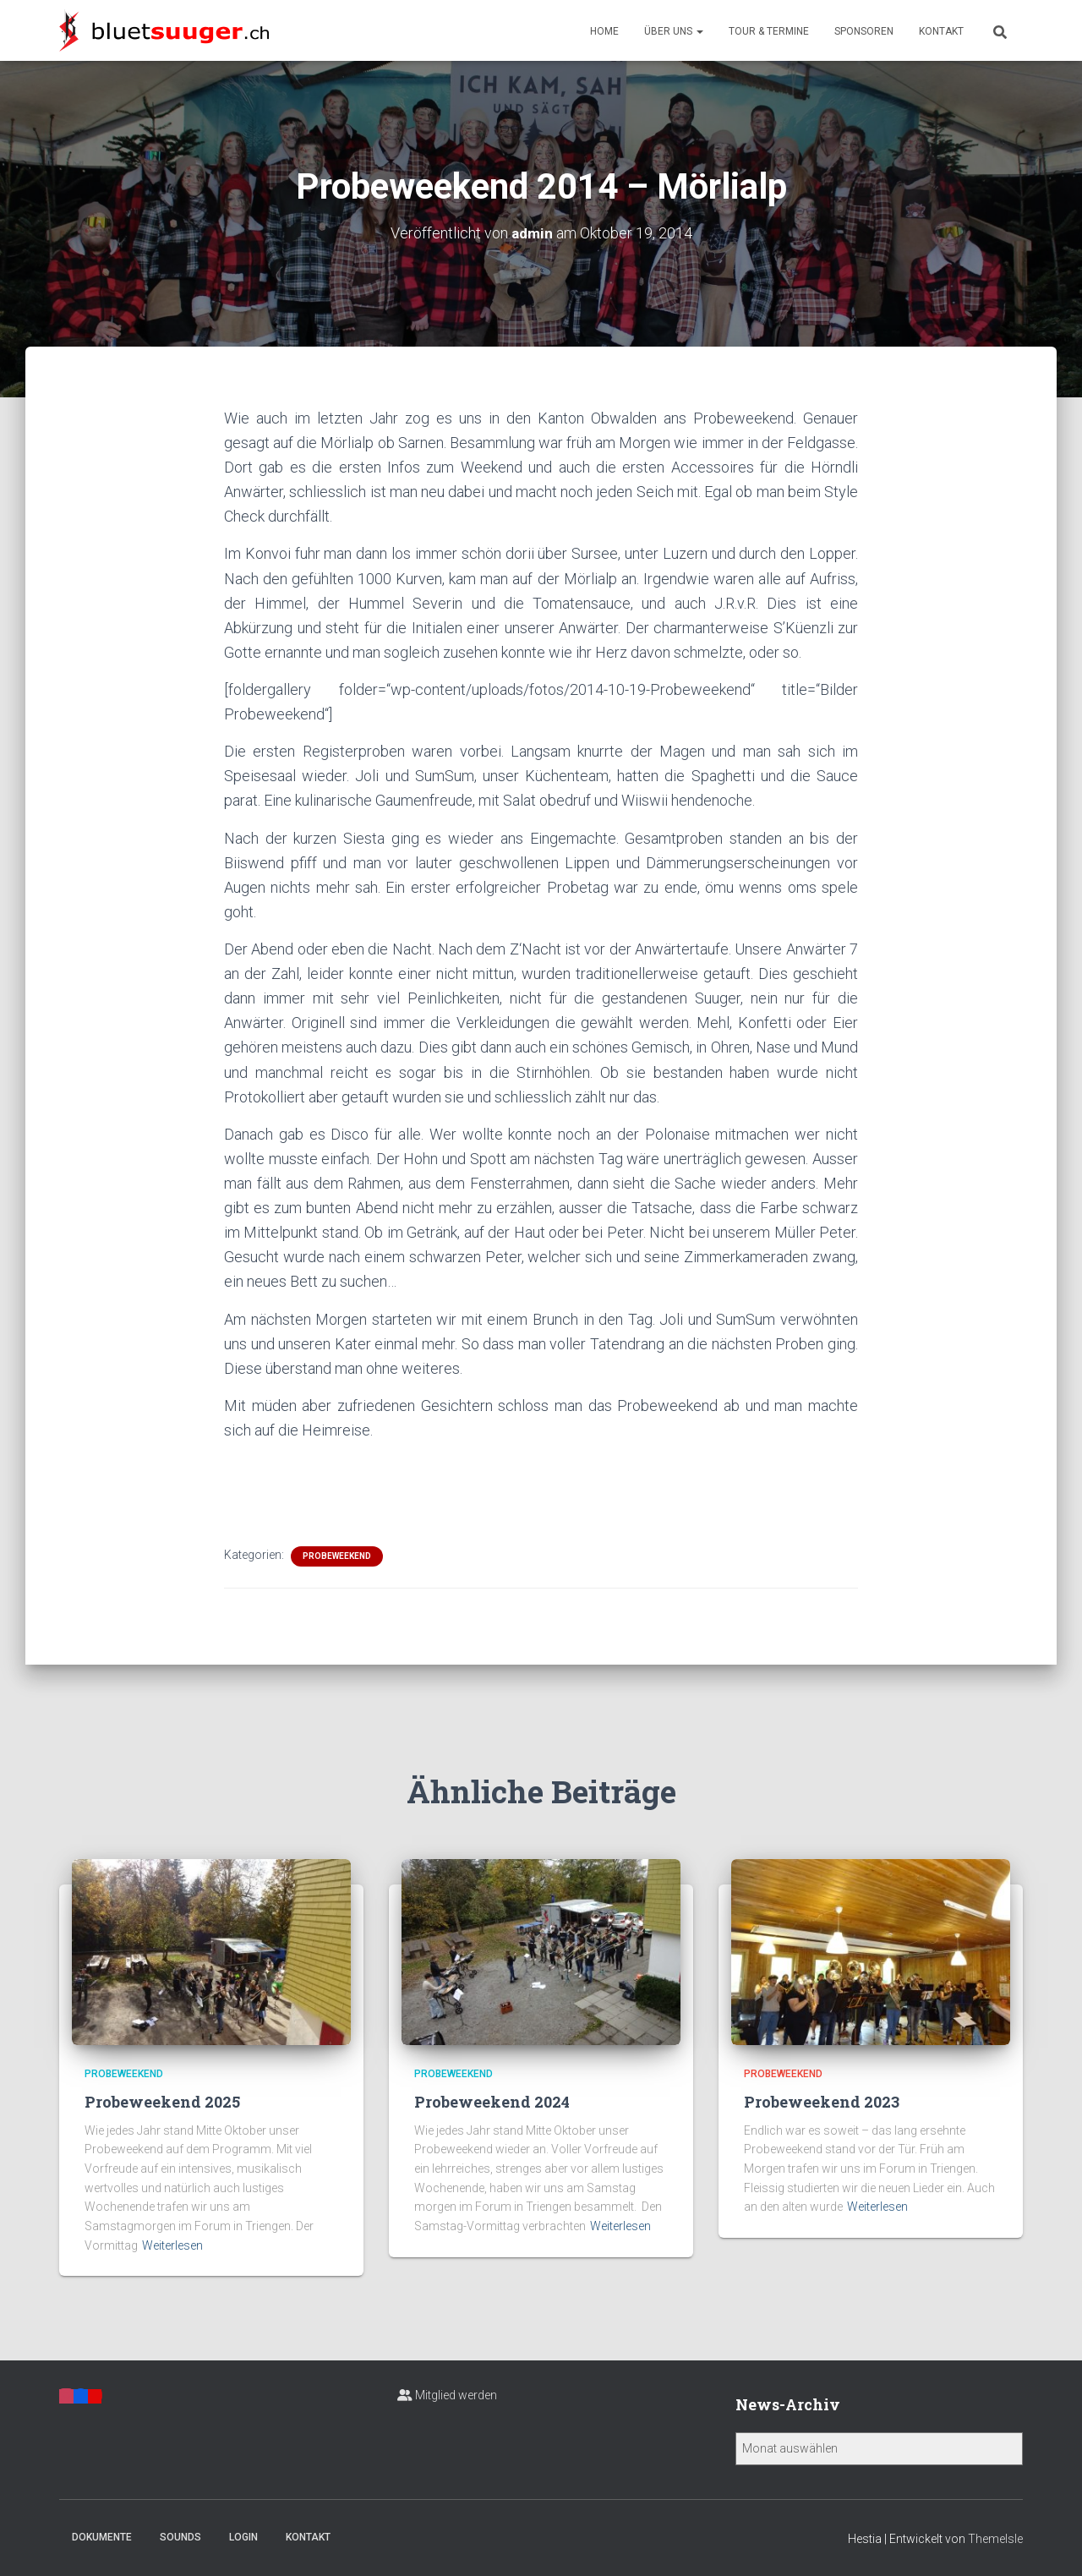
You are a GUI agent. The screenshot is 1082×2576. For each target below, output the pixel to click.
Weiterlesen (172, 2245)
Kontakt (941, 31)
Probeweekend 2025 (162, 2102)
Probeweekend (337, 1556)
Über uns (673, 31)
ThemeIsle (995, 2539)
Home (604, 31)
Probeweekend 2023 (821, 2102)
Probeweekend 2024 (492, 2102)
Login (243, 2537)
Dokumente (102, 2537)
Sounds (180, 2537)
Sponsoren (863, 31)
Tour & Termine (769, 31)
